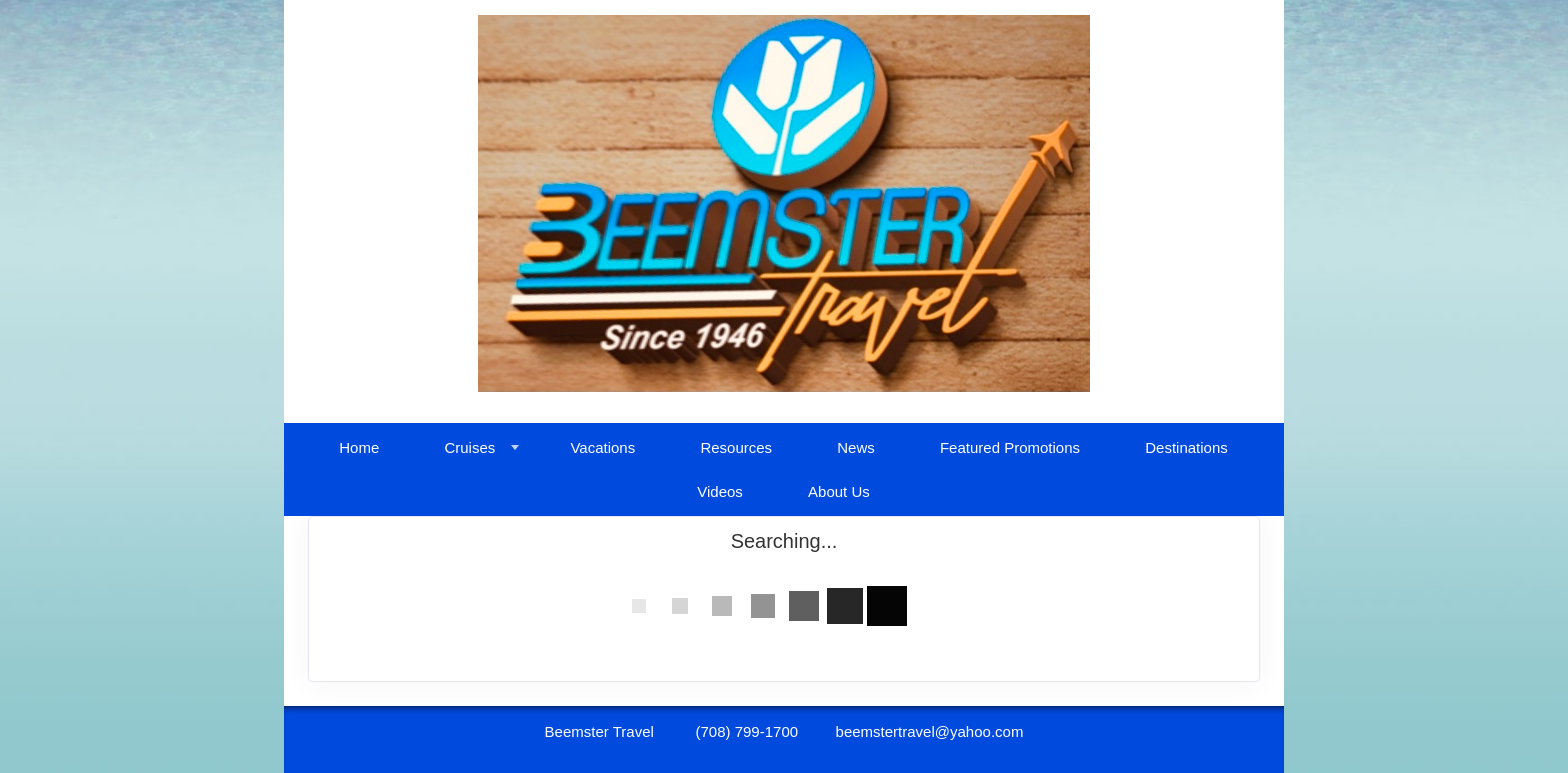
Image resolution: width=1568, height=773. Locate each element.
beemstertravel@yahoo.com (930, 731)
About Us (839, 491)
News (856, 447)
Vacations (602, 447)
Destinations (1186, 447)
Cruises (469, 447)
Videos (720, 491)
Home (359, 447)
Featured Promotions (1010, 447)
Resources (736, 447)
